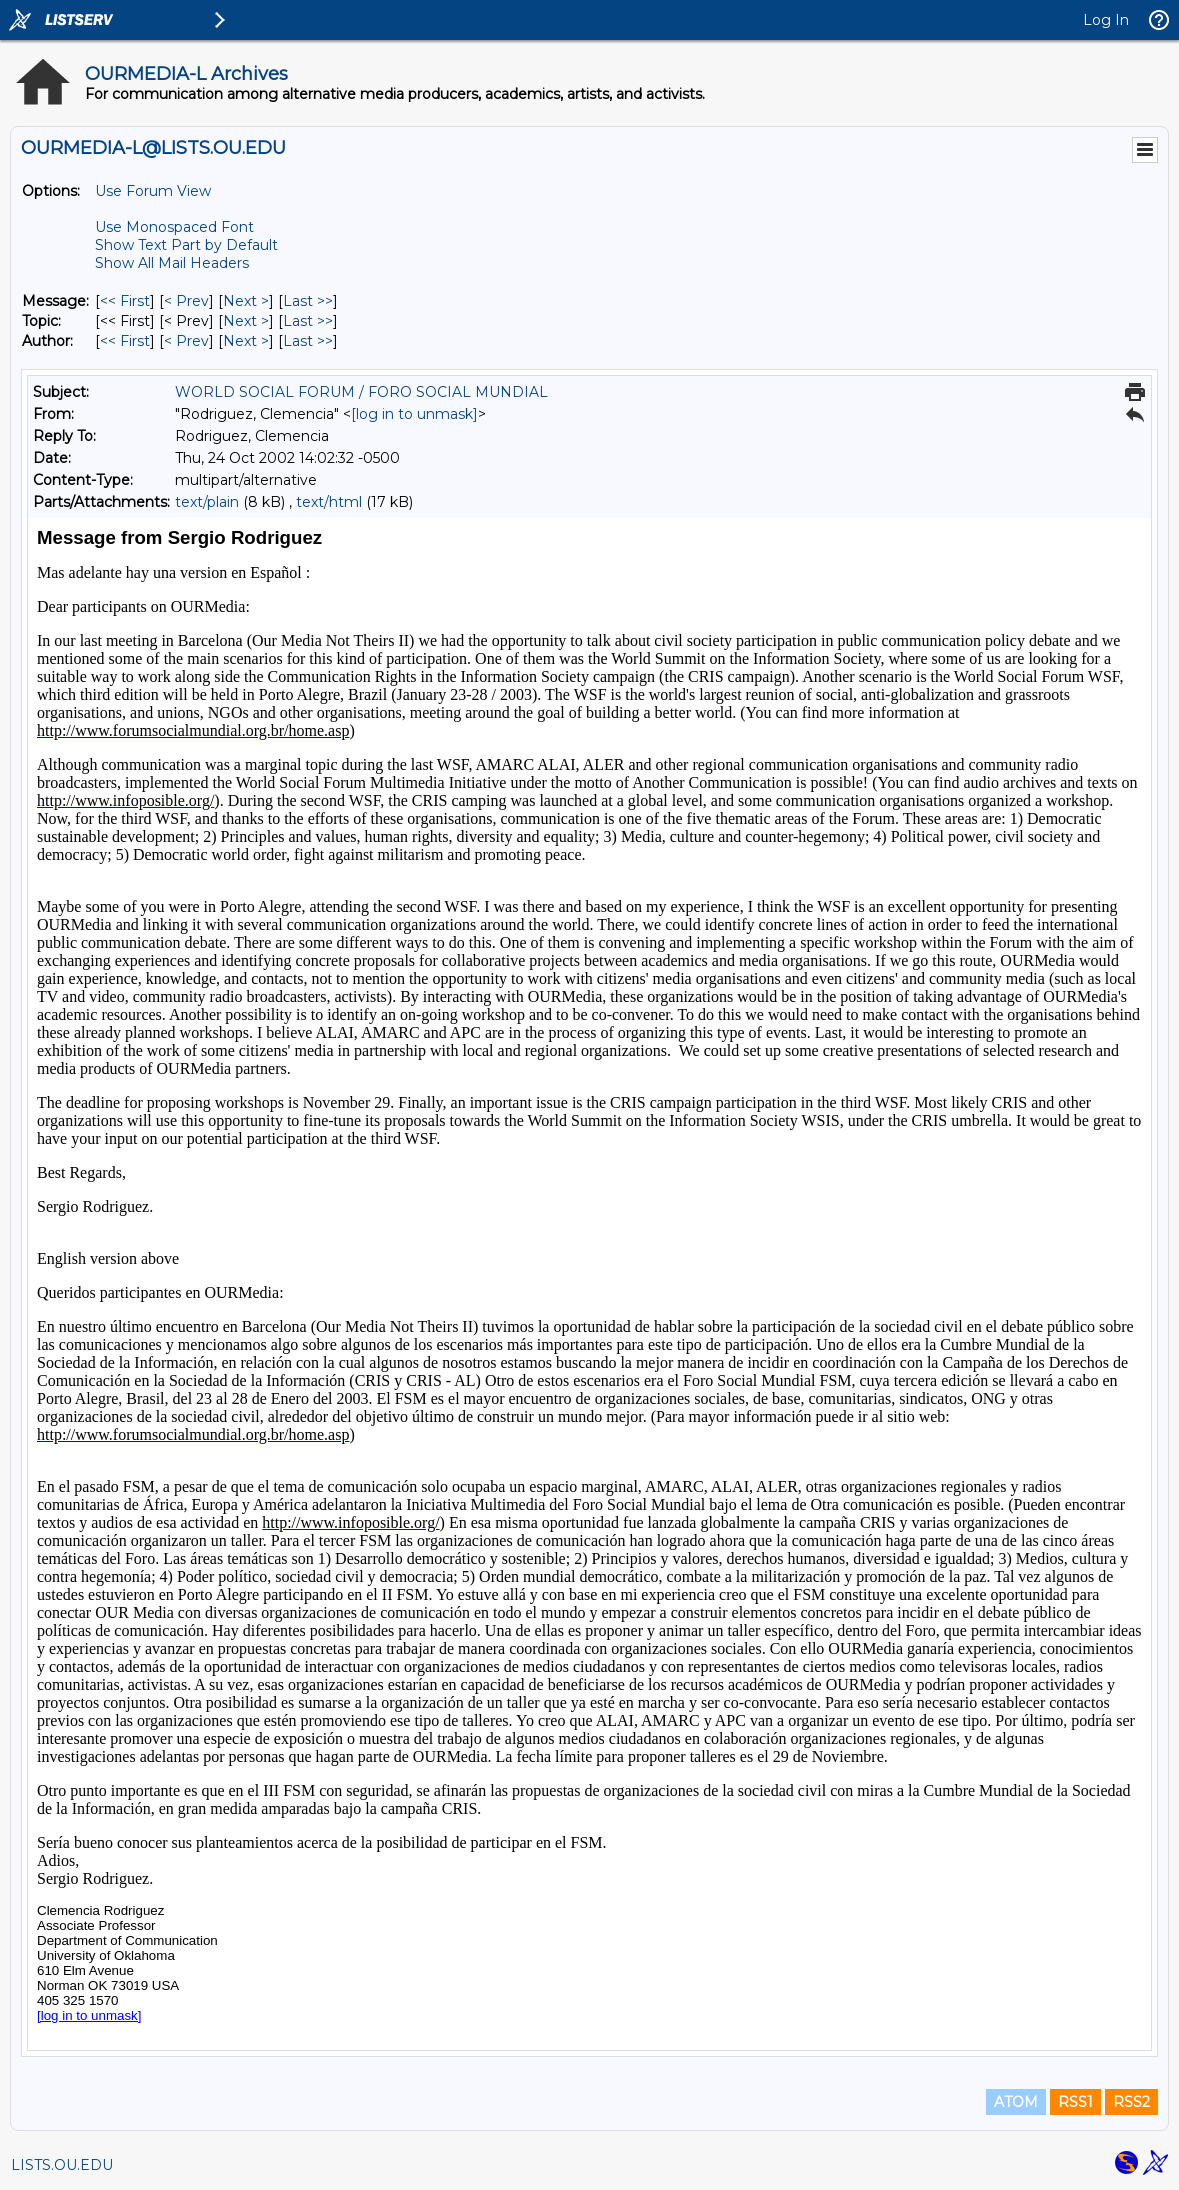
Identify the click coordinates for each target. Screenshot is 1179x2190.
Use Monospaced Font (174, 227)
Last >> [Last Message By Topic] (308, 321)
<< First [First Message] (125, 301)
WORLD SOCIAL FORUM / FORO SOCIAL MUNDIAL (361, 392)
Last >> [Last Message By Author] (308, 341)
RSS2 (1131, 2102)
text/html (329, 502)
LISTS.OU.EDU (62, 2165)
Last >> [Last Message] (308, 301)
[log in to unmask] (414, 414)
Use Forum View (153, 191)
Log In (1106, 20)
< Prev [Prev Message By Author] (186, 341)
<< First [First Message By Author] (125, 341)
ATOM (1016, 2102)
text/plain (207, 502)
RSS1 (1075, 2102)
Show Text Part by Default (186, 245)
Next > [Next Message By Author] (246, 341)
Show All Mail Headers (172, 263)
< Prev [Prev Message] (186, 301)
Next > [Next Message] (246, 301)
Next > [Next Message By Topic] (246, 321)
